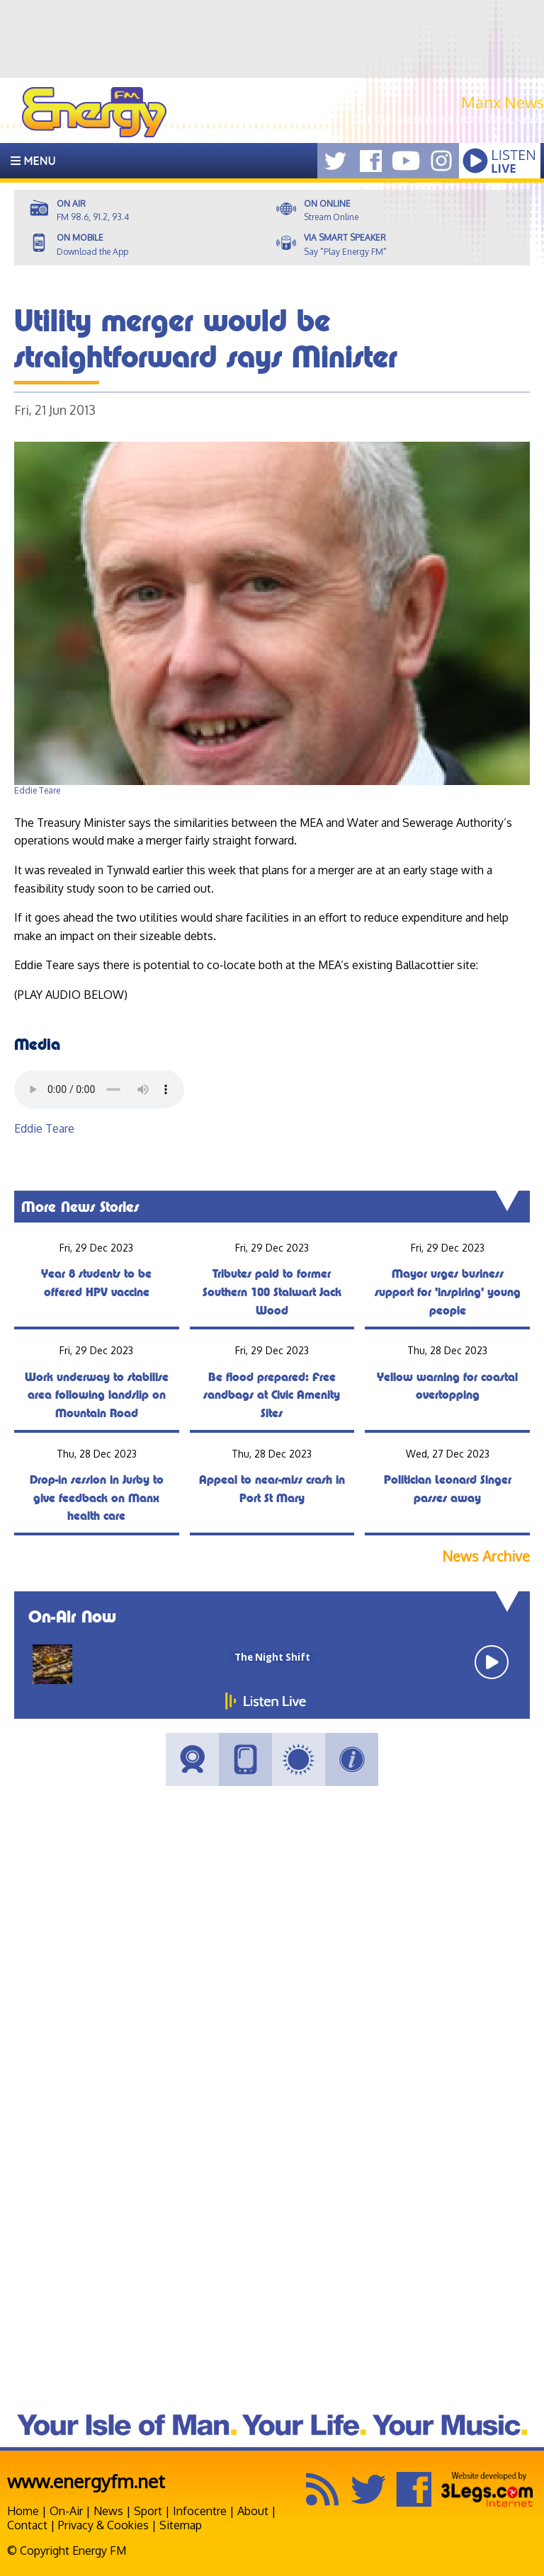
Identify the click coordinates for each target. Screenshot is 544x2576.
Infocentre (200, 2511)
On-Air (66, 2511)
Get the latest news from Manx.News (448, 119)
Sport (148, 2511)
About (252, 2511)
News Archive (486, 1556)
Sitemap (180, 2525)
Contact (27, 2525)
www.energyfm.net (86, 2480)
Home (23, 2511)
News (108, 2511)
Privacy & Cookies (103, 2525)
